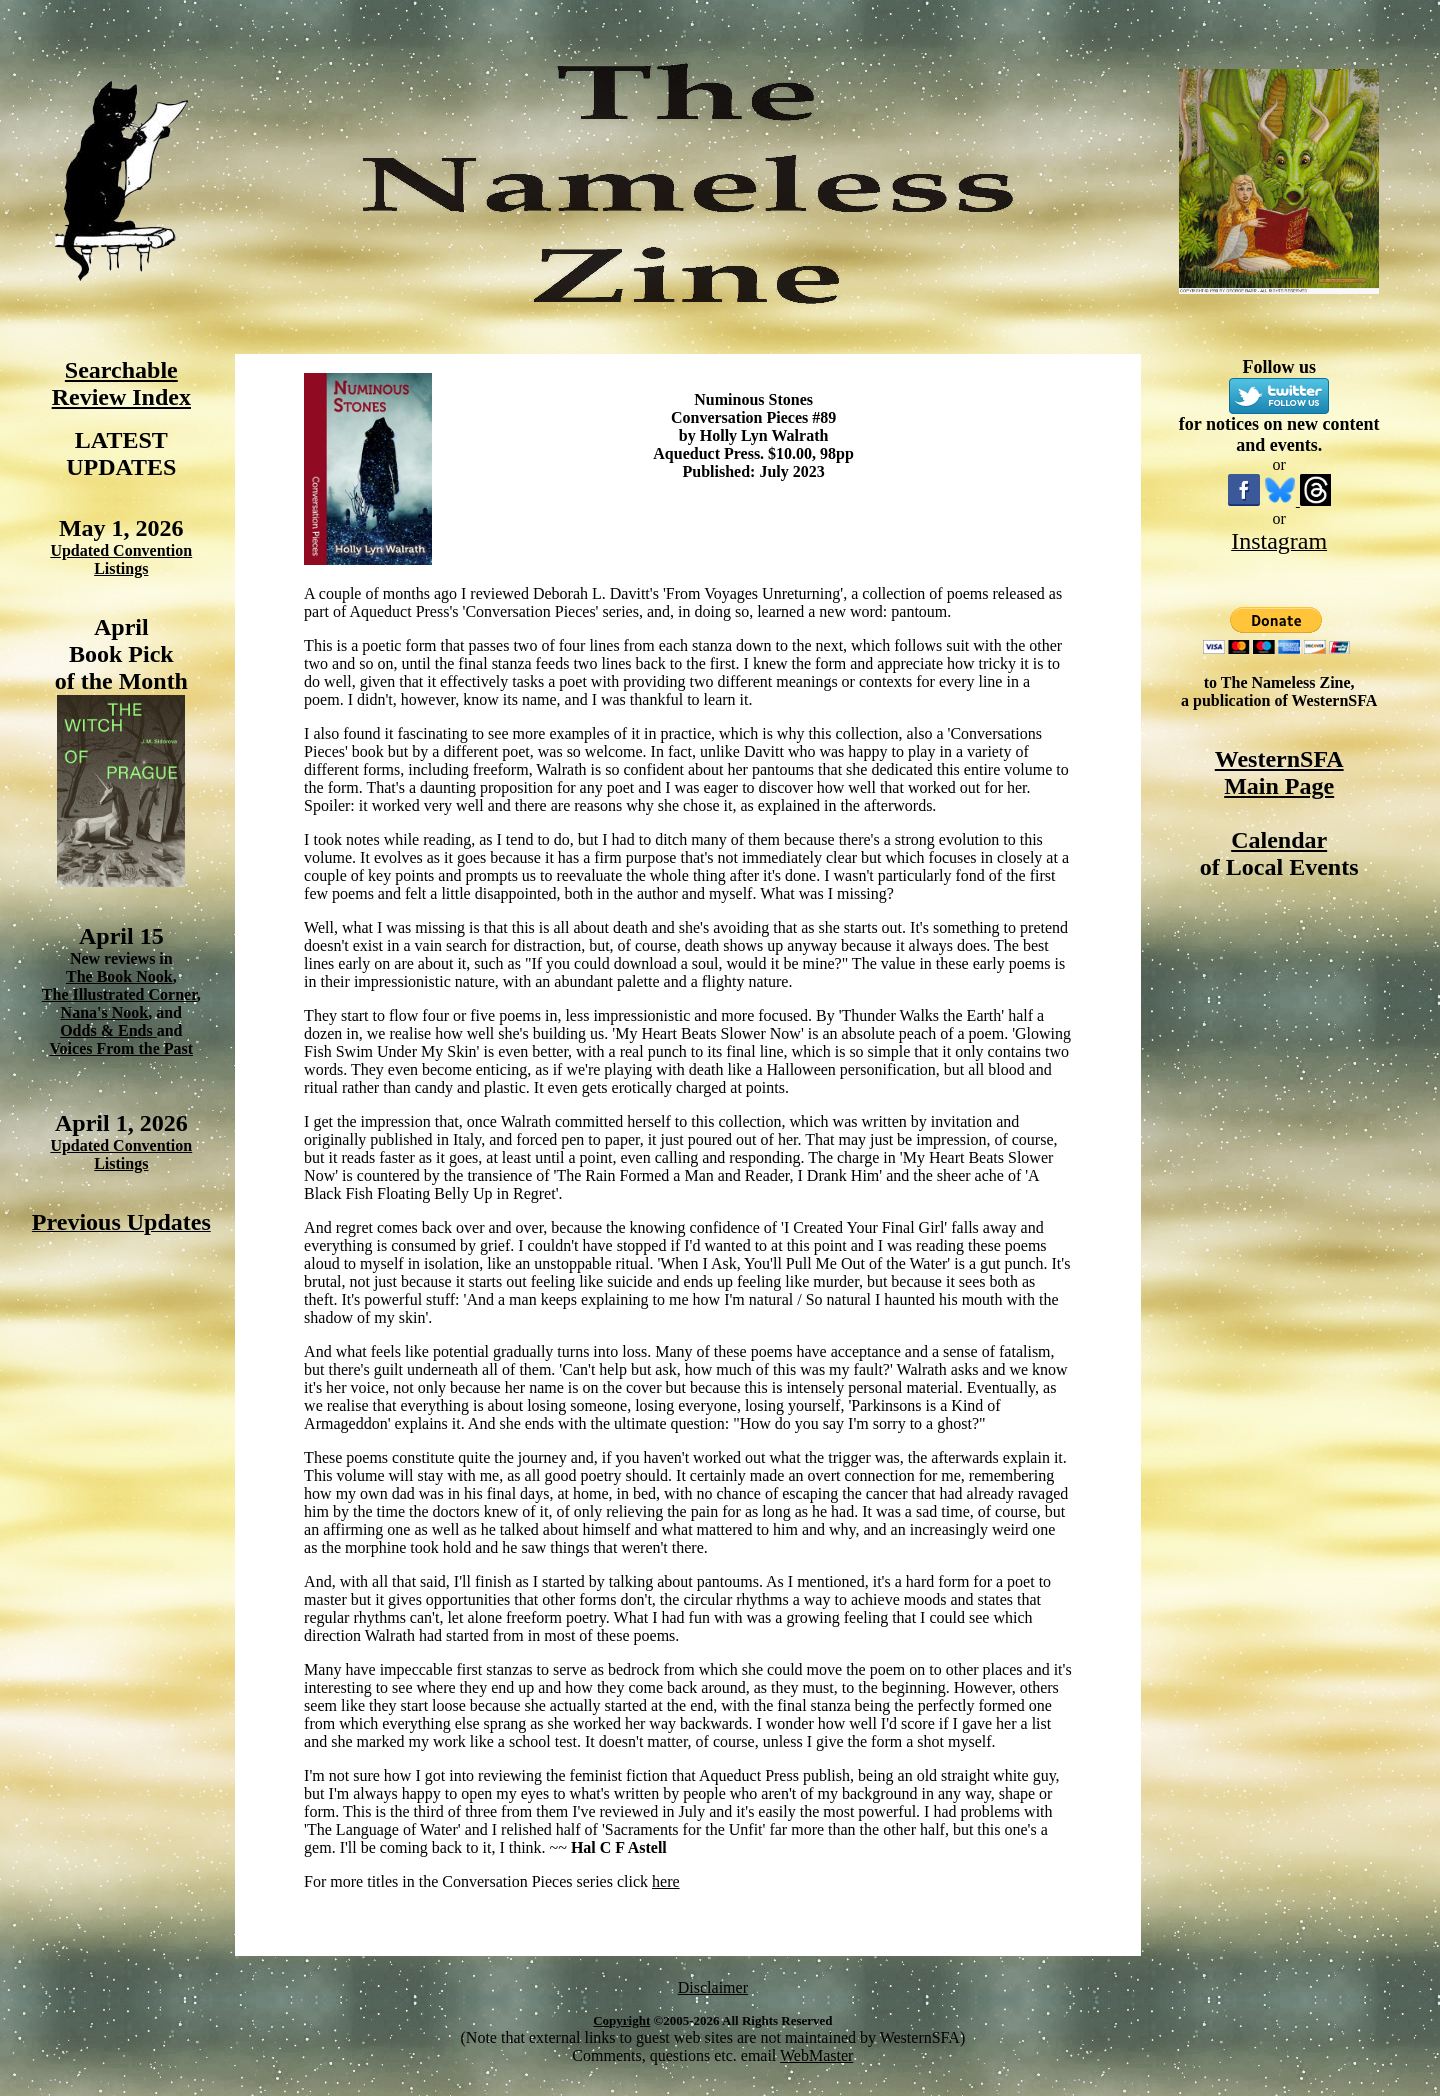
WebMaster (816, 2055)
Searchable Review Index (121, 383)
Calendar (1279, 840)
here (666, 1881)
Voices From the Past (122, 1048)
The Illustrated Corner (119, 994)
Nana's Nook (105, 1012)
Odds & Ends (108, 1030)
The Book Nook (119, 976)
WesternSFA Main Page (1279, 772)
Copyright (621, 2020)
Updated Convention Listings (121, 559)
